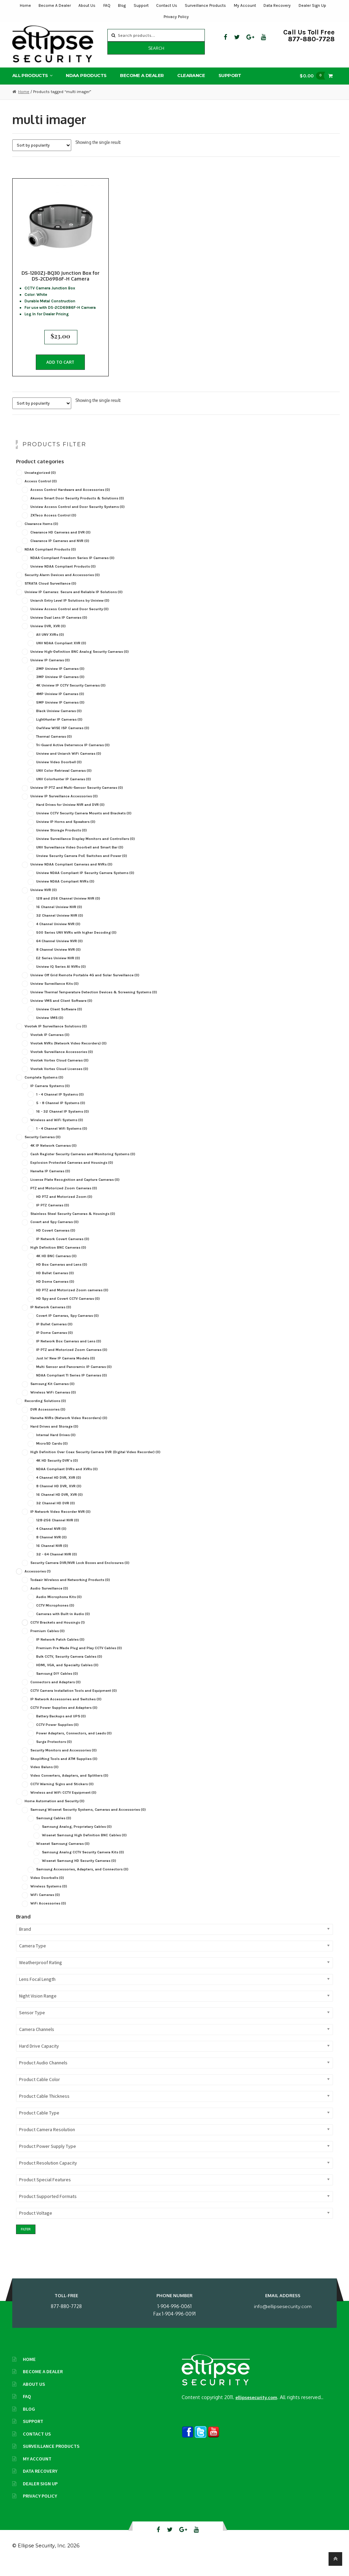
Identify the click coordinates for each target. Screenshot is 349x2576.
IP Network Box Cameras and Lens (68, 1353)
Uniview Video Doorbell (59, 774)
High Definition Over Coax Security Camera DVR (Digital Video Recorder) (95, 1464)
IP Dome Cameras (54, 1345)
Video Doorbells (47, 1890)
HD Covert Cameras (55, 1242)
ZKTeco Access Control (53, 527)
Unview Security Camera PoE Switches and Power (81, 868)
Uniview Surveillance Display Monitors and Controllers (85, 851)
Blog (122, 5)
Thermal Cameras (54, 749)
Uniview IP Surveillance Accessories (64, 808)
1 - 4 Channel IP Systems (60, 1106)
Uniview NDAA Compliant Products (63, 578)
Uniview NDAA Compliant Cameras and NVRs (71, 876)
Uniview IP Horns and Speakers (65, 834)
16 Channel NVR (52, 1557)
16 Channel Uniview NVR (59, 919)
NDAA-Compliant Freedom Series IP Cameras (72, 570)
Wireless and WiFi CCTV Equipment (63, 1805)
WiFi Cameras (45, 1907)
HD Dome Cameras (55, 1294)
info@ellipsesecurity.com (283, 2318)
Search (156, 48)
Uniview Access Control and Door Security (69, 621)
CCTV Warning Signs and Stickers (62, 1796)
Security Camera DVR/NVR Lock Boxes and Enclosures (80, 1574)
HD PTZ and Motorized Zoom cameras (72, 1302)
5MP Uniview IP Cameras (60, 714)
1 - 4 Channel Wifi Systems (61, 1140)
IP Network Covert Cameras (62, 1251)
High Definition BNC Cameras (58, 1259)
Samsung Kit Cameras (52, 1396)
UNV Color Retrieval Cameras (64, 783)
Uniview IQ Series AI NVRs (61, 979)
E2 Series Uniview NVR (58, 970)
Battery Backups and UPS (61, 1728)
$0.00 (314, 78)
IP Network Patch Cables (60, 1651)
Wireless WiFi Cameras (53, 1404)
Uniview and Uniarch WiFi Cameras (68, 766)
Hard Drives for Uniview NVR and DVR (70, 817)
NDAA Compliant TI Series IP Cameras (71, 1387)
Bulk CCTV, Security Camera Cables (69, 1668)
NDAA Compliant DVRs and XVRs (67, 1481)
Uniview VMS (49, 1029)
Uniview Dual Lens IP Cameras (58, 629)
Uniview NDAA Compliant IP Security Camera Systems (85, 885)
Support (141, 5)
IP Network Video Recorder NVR (60, 1524)
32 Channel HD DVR (55, 1515)
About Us (86, 5)
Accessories (38, 1583)
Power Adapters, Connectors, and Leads (74, 1745)
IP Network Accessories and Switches (66, 1711)
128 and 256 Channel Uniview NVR (68, 910)
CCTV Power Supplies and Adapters (63, 1719)
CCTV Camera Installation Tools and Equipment (73, 1702)
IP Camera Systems (50, 1098)
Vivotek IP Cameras (50, 1046)
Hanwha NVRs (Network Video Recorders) (68, 1430)
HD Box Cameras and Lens (61, 1277)
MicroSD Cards (52, 1455)
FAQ (106, 5)
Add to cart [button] (60, 369)
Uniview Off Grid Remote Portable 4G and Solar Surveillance (84, 987)
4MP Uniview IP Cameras (60, 706)
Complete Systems (44, 1089)
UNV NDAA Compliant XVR (61, 655)
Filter (26, 2241)
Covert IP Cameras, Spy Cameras (67, 1328)
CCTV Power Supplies (57, 1736)
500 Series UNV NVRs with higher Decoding (76, 945)
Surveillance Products (205, 5)
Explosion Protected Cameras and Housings (71, 1174)
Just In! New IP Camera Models (65, 1370)
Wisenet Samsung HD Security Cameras (79, 1873)
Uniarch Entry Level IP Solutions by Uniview (69, 612)
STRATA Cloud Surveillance (50, 595)
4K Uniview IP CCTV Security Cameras (71, 697)
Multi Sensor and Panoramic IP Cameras (74, 1379)
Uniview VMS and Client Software (61, 1012)
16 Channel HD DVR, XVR (59, 1507)
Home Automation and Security (55, 1813)
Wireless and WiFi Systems (56, 1132)
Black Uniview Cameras (59, 723)
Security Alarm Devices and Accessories (62, 587)
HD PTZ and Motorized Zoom (64, 1208)
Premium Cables (47, 1643)
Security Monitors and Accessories (63, 1762)
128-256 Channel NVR (57, 1532)
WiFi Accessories (48, 1915)
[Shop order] (41, 148)
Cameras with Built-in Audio (63, 1626)
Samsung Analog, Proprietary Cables (77, 1839)
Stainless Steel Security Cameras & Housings (72, 1225)
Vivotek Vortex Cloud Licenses (59, 1081)
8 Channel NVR (51, 1549)
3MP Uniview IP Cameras (60, 689)
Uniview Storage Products (61, 842)
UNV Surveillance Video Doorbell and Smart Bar (79, 859)
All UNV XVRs (50, 646)
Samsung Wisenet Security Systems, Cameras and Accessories (88, 1822)
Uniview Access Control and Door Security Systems (77, 518)
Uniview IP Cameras (50, 672)
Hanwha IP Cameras (50, 1183)
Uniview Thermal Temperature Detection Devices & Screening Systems (93, 1004)
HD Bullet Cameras (55, 1285)
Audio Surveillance (49, 1600)
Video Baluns (44, 1779)
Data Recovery (277, 5)
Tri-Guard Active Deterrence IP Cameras (73, 757)
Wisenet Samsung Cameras (63, 1856)
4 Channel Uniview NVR (58, 936)
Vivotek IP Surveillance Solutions (56, 1038)
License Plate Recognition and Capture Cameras (75, 1191)
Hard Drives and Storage (54, 1438)
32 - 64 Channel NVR (56, 1566)
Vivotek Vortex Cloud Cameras (59, 1072)
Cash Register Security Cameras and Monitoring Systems (82, 1166)
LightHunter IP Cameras (59, 731)
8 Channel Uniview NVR (58, 962)
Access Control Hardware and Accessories (70, 501)
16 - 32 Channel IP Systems (62, 1123)
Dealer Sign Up (312, 5)
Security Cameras (43, 1149)
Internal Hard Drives (56, 1447)
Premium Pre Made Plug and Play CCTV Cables (79, 1660)
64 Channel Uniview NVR (59, 953)
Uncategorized (40, 484)
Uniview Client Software (59, 1021)
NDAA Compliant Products (50, 561)
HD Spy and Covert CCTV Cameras (68, 1311)
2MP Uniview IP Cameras (60, 680)
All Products (30, 78)
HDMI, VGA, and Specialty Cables (67, 1677)
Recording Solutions (45, 1413)
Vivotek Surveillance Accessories (61, 1063)
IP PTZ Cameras (52, 1217)
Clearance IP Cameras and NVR (59, 553)
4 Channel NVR (51, 1541)
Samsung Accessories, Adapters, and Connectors (82, 1881)
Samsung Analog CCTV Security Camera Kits (83, 1864)
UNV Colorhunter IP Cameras (63, 791)
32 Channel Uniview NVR (59, 927)
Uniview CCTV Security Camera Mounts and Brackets (84, 825)
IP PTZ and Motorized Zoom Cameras (71, 1362)
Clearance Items (41, 535)
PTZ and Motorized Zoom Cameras (63, 1200)
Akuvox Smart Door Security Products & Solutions (77, 510)
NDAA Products (86, 78)
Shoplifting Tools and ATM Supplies (63, 1770)
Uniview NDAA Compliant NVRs (65, 893)
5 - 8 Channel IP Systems (60, 1115)
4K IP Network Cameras (53, 1157)
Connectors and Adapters (55, 1694)
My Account (245, 5)
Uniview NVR (43, 902)
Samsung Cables (53, 1830)
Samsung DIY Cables (57, 1685)
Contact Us (166, 5)
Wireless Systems (48, 1898)
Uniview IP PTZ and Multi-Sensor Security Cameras (76, 800)
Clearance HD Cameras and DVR (60, 544)
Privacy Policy (176, 16)
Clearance (191, 78)
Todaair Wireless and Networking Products (70, 1592)
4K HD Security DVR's (57, 1473)
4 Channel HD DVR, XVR (58, 1490)
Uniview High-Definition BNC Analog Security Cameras (79, 663)
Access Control (41, 493)
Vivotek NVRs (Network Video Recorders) (68, 1055)
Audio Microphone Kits (59, 1609)
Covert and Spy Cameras (54, 1234)
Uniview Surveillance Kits (54, 996)
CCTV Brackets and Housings (57, 1634)
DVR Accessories (47, 1421)
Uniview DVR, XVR (48, 638)
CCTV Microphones (55, 1617)
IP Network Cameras (50, 1319)
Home (25, 5)
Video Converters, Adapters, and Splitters (69, 1788)
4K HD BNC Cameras (56, 1268)
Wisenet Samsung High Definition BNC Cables (84, 1847)
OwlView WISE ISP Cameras (62, 740)
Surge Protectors (54, 1753)
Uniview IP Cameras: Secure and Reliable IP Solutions (74, 604)
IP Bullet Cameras (54, 1336)
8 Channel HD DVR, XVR (58, 1498)
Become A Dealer (55, 5)
